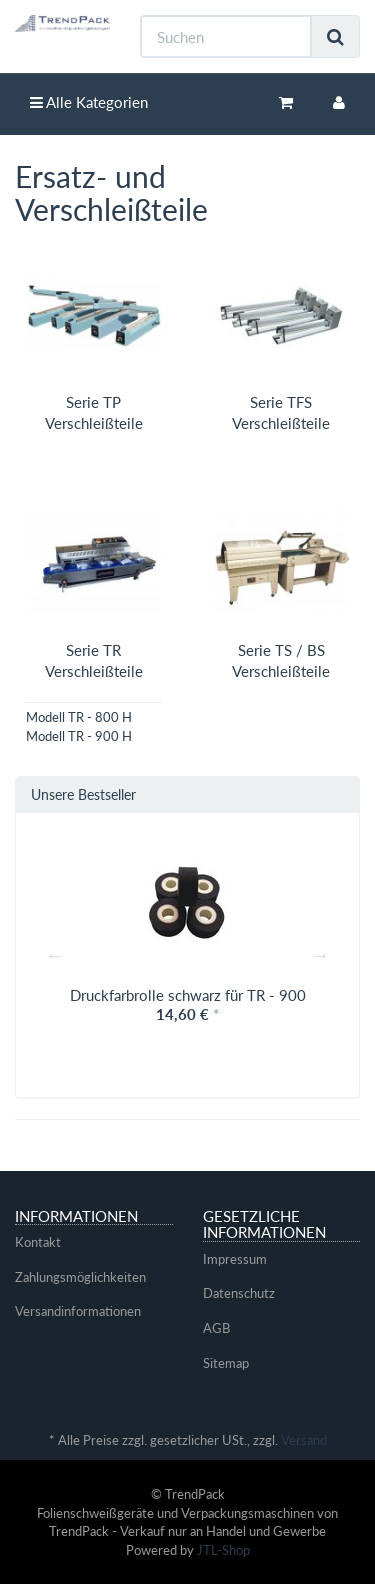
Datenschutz (239, 1293)
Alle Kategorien (89, 102)
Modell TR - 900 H (79, 736)
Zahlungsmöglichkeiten (80, 1277)
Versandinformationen (78, 1311)
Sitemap (226, 1363)
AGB (216, 1328)
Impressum (235, 1259)
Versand (304, 1440)
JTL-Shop (223, 1550)
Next (320, 955)
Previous (55, 955)
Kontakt (38, 1242)
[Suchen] (226, 36)
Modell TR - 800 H (79, 717)
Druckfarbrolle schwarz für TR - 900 (188, 995)
